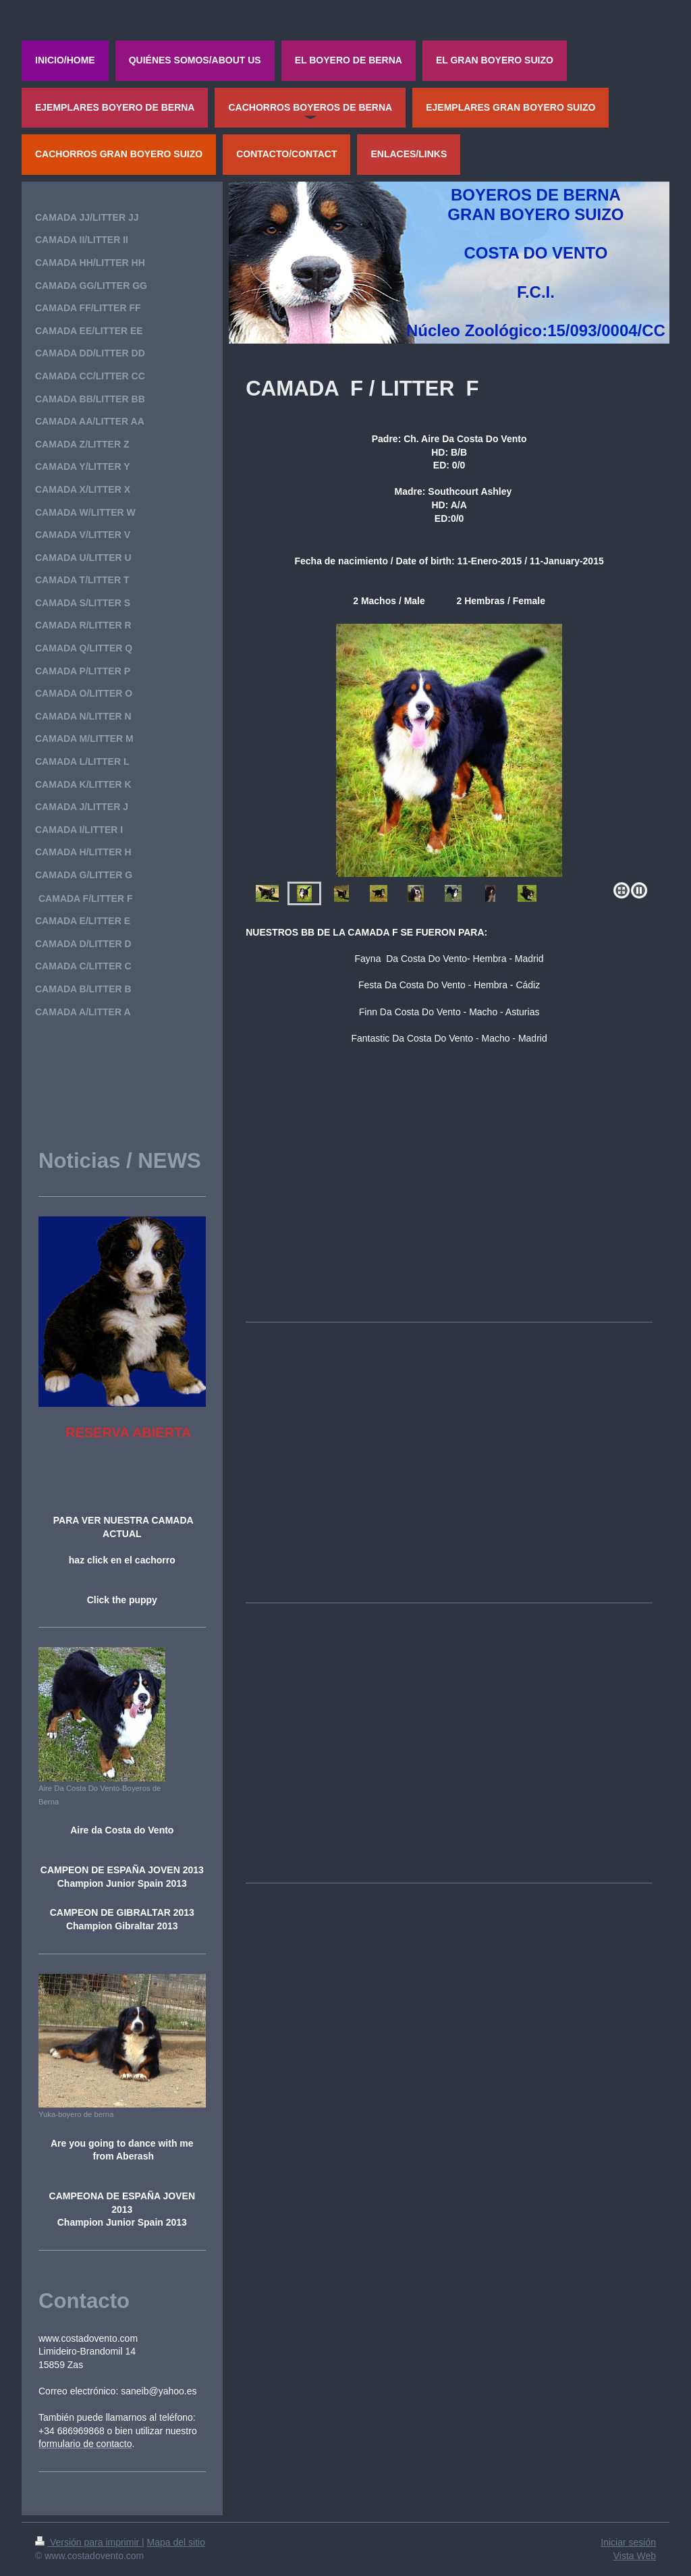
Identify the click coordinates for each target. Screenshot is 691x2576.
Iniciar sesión (628, 2542)
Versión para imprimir (88, 2542)
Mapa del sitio (176, 2542)
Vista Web (634, 2555)
